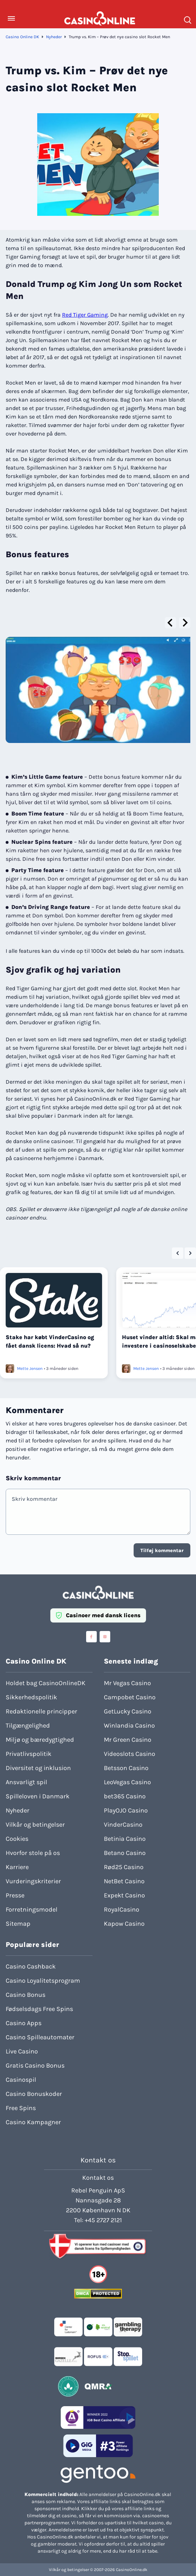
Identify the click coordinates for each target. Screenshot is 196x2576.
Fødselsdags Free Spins (39, 2009)
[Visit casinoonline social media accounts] (91, 1636)
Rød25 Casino (124, 1867)
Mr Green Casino (127, 1740)
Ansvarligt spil (26, 1782)
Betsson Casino (126, 1768)
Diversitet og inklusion (38, 1768)
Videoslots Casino (129, 1754)
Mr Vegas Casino (127, 1683)
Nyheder (54, 36)
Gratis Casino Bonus (35, 2065)
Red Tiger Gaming (85, 314)
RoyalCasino (121, 1909)
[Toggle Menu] (11, 18)
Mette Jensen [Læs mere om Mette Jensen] (30, 1368)
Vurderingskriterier (33, 1881)
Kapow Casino (124, 1923)
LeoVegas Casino (127, 1782)
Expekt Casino (124, 1895)
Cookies (17, 1839)
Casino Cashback (31, 1966)
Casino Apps (23, 2023)
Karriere (17, 1867)
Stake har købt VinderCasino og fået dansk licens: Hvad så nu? (50, 1341)
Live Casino (22, 2051)
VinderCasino (123, 1824)
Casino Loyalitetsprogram (43, 1980)
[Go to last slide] (170, 622)
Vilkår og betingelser (35, 1824)
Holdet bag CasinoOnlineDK (45, 1683)
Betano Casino (125, 1853)
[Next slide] (184, 622)
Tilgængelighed (28, 1725)
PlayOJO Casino (126, 1810)
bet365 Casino (125, 1796)
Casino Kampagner (33, 2122)
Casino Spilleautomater (40, 2037)
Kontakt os (98, 2178)
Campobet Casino (130, 1697)
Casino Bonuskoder (34, 2094)
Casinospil (21, 2080)
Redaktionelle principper (41, 1711)
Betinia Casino (125, 1839)
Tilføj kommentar (162, 1551)
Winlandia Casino (129, 1725)
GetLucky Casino (127, 1711)
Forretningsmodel (31, 1909)
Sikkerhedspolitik (31, 1697)
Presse (15, 1895)
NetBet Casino (124, 1881)
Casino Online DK (22, 36)
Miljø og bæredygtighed (40, 1740)
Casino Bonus (25, 1995)
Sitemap (18, 1923)
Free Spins (21, 2108)
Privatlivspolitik (28, 1754)
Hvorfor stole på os (33, 1853)
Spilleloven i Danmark (37, 1796)
